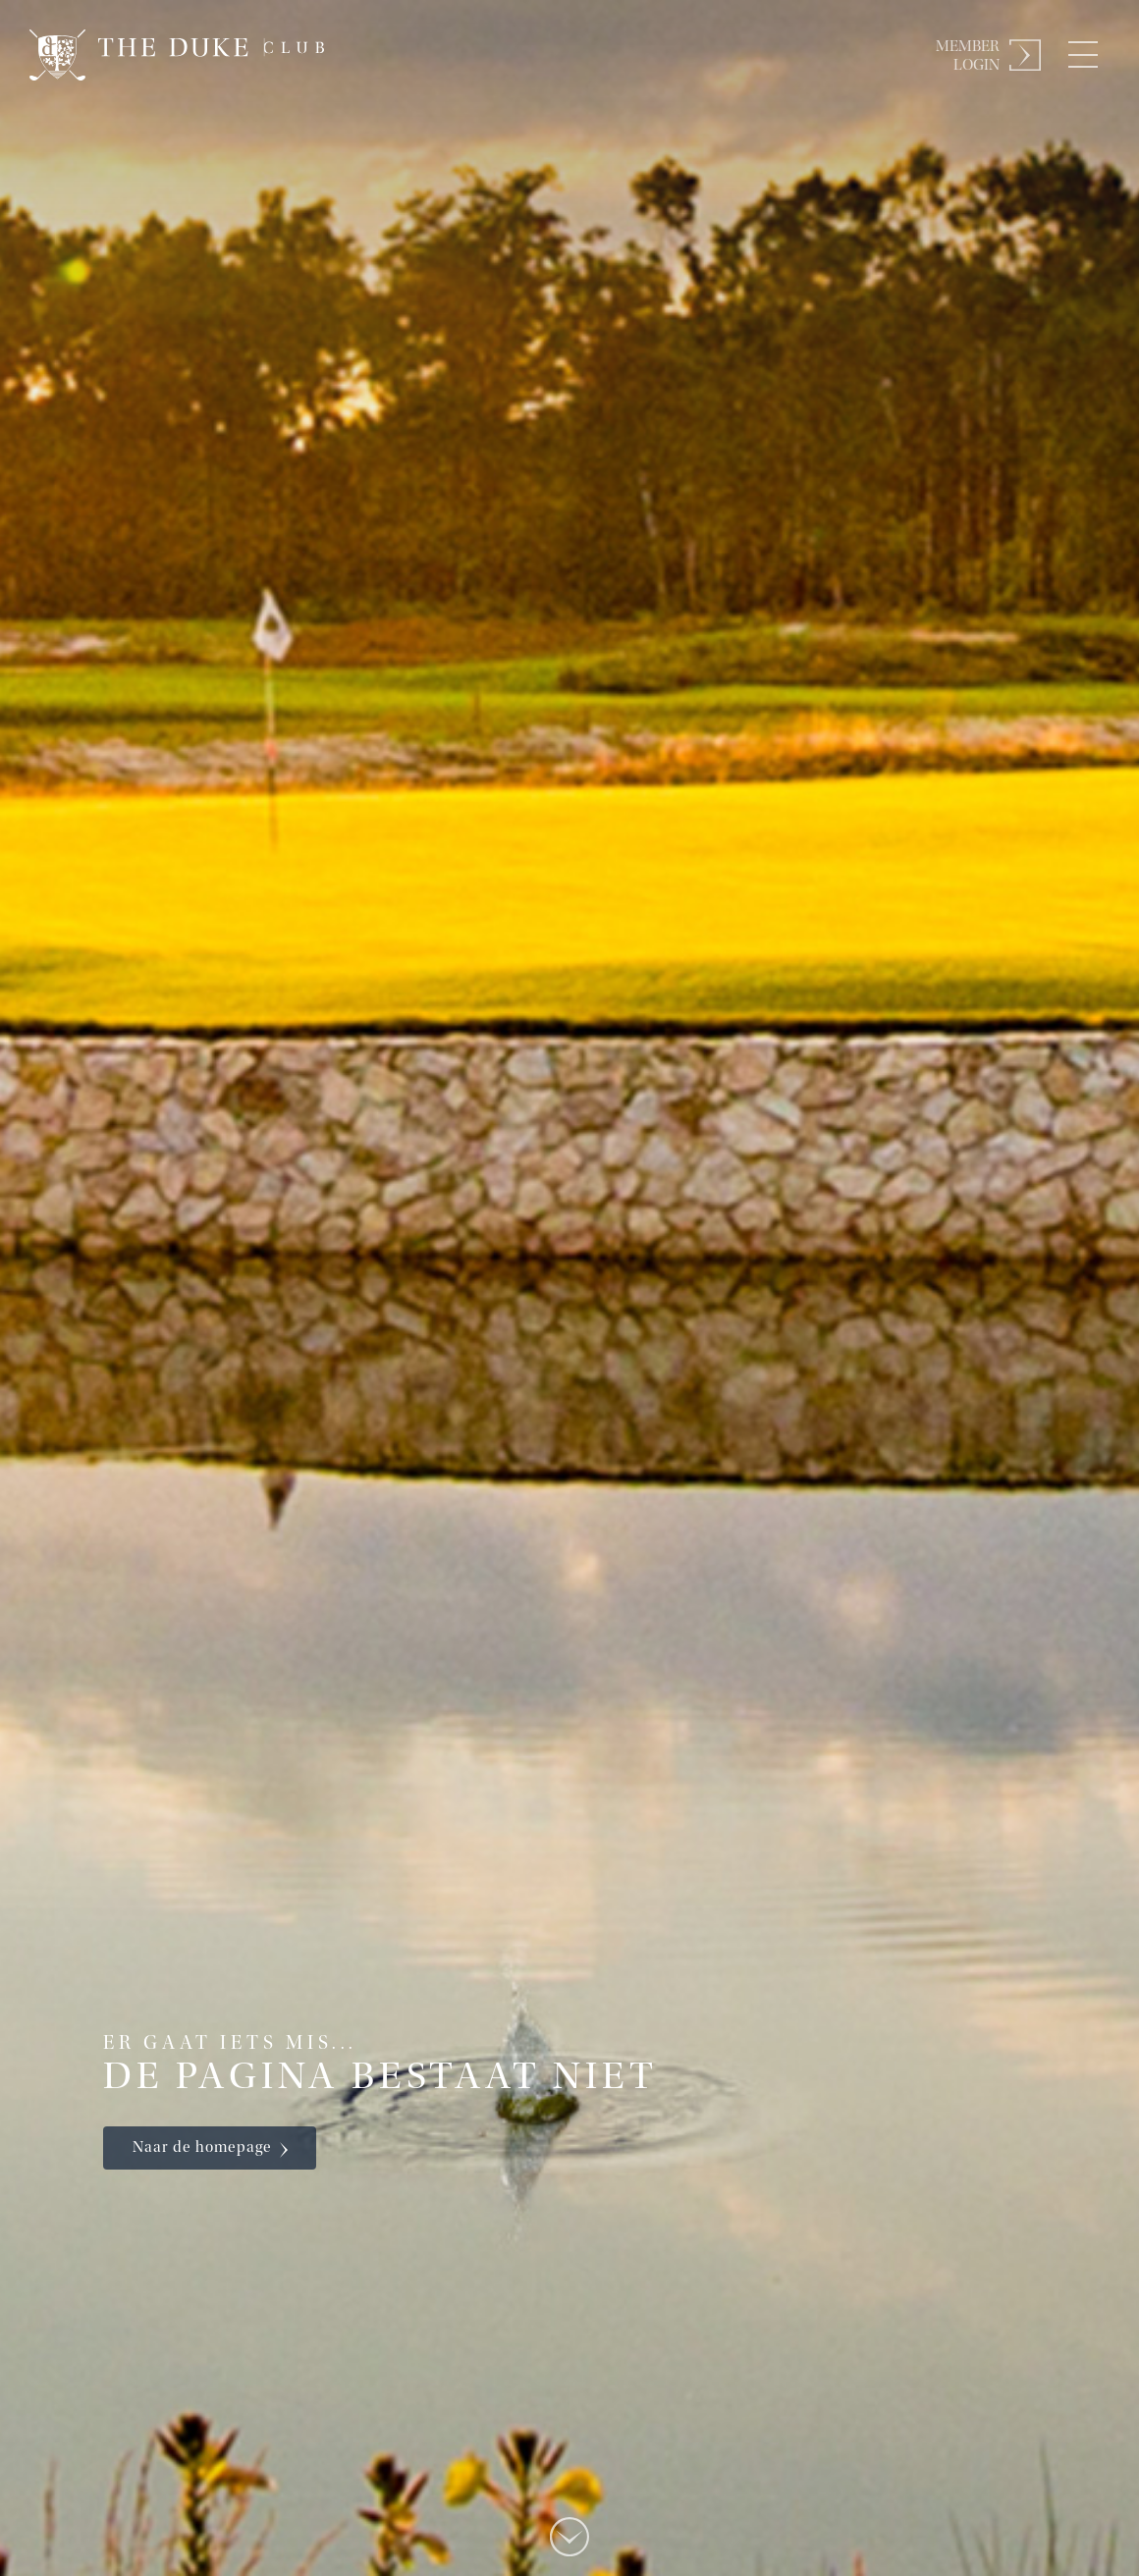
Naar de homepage (202, 2148)
